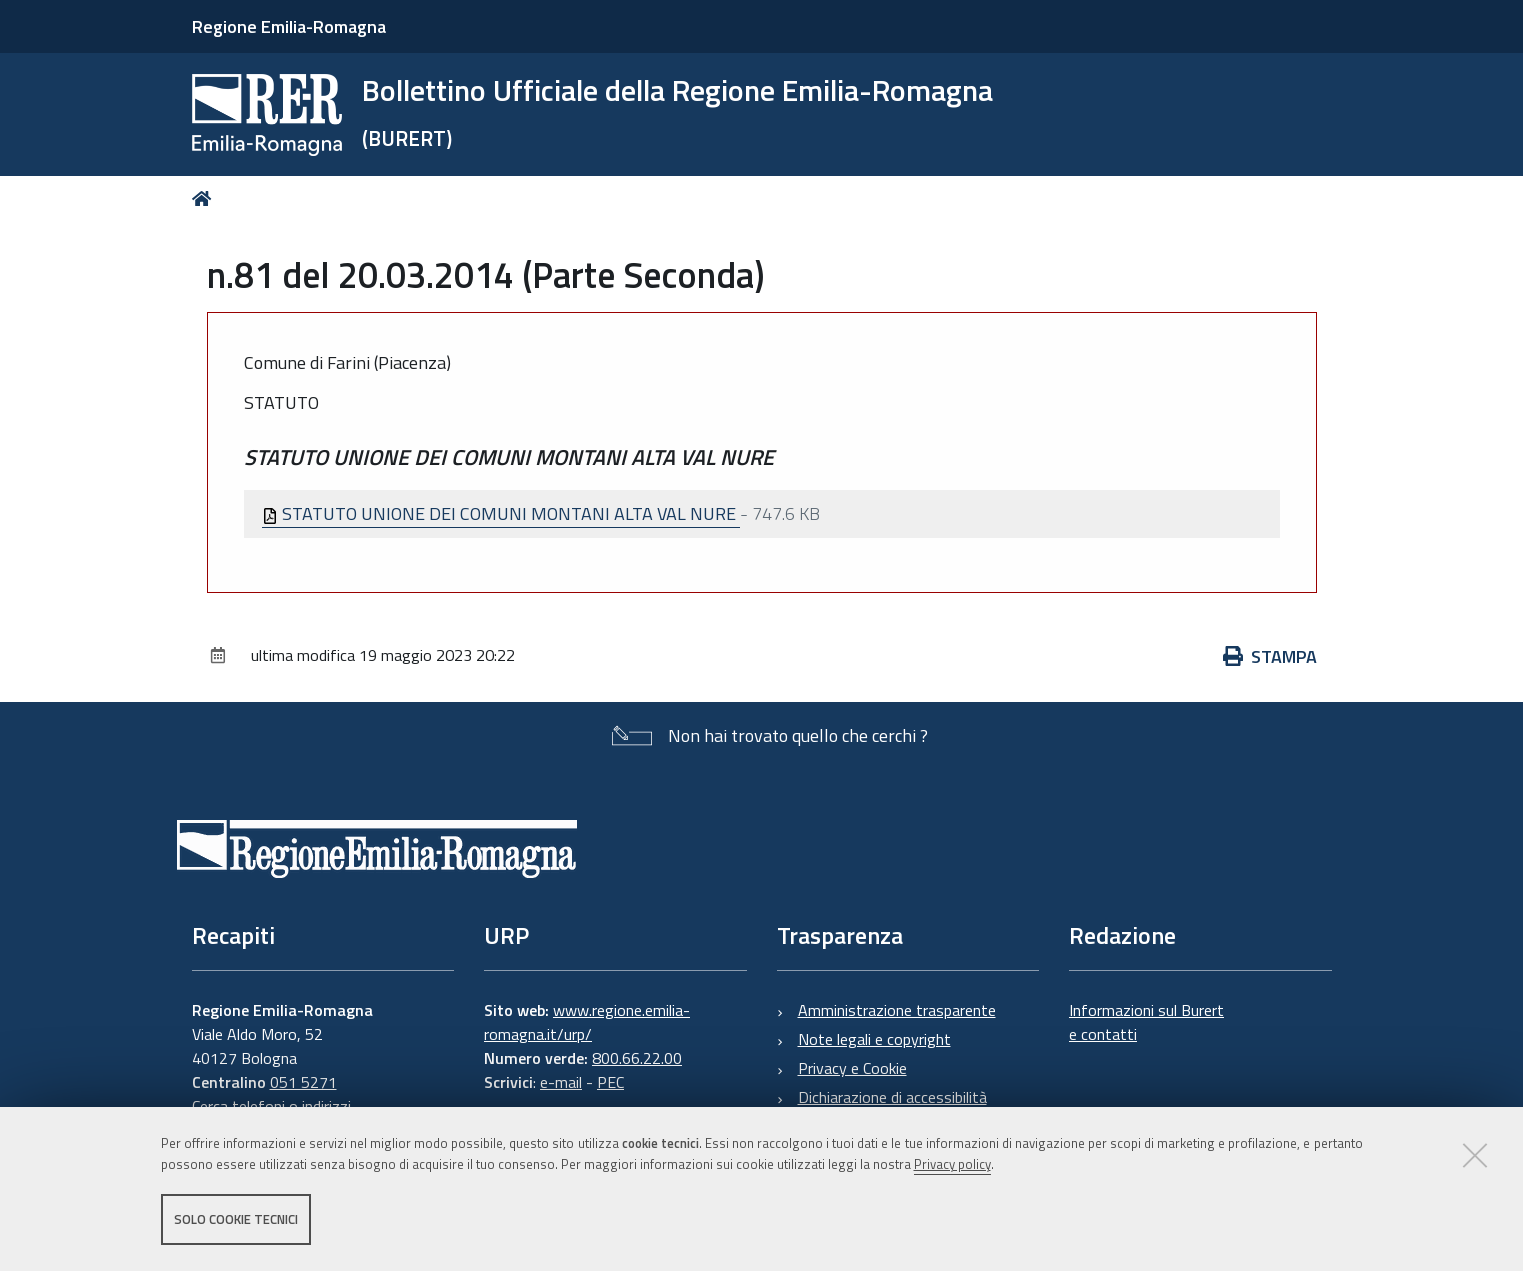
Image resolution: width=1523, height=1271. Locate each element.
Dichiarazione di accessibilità (892, 1097)
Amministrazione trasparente (897, 1010)
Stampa (1270, 656)
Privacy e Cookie (852, 1068)
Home (205, 198)
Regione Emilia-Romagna (289, 26)
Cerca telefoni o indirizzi (271, 1106)
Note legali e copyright (874, 1039)
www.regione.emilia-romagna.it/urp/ (587, 1022)
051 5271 (303, 1082)
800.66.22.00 (637, 1058)
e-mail (561, 1082)
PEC (610, 1082)
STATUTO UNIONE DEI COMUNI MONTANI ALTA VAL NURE (501, 513)
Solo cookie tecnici (236, 1219)
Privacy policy (952, 1164)
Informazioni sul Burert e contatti (1146, 1022)
